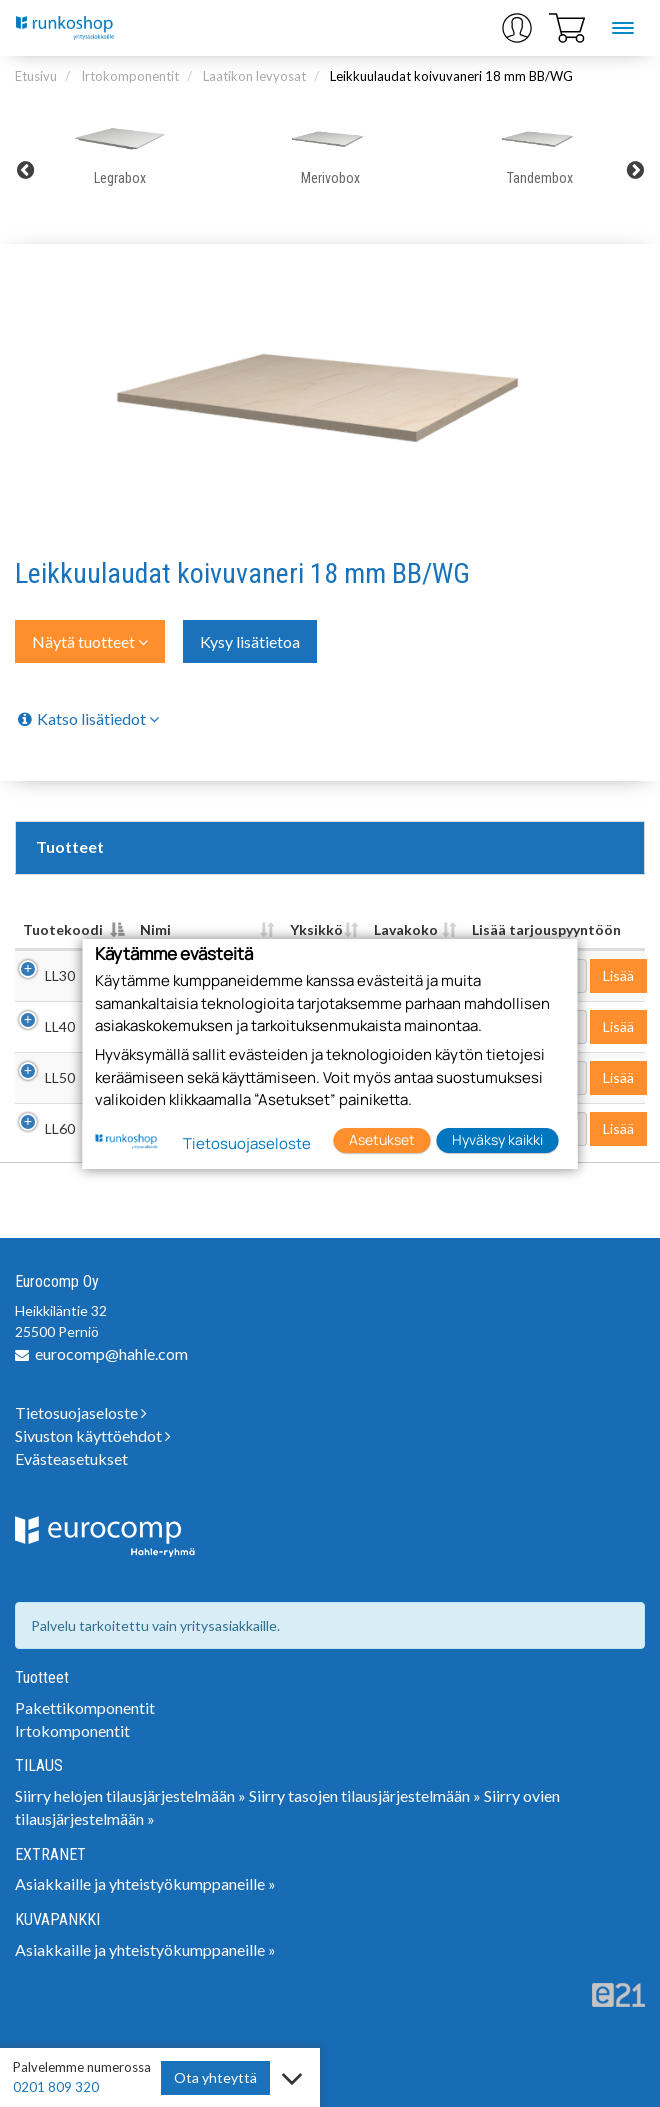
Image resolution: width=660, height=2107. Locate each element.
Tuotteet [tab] (70, 846)
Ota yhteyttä (215, 2077)
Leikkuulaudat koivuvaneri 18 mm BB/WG (451, 76)
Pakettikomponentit (85, 1707)
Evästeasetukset (71, 1458)
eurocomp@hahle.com (111, 1353)
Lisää (618, 975)
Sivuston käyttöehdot (93, 1435)
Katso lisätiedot (87, 718)
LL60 (60, 1128)
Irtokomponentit (130, 76)
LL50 (60, 1077)
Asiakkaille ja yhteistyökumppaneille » (145, 1883)
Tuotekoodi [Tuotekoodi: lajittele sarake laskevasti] (63, 929)
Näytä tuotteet (90, 641)
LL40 (60, 1026)
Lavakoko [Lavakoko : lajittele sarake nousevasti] (406, 929)
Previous (25, 170)
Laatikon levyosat (254, 76)
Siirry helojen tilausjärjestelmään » (130, 1795)
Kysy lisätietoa (250, 641)
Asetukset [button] (382, 1139)
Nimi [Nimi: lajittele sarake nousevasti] (155, 929)
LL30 (60, 975)
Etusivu (36, 76)
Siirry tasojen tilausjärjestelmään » (365, 1795)
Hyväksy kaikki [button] (497, 1139)
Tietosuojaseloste (81, 1412)
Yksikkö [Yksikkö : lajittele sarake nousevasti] (316, 929)
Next (635, 170)
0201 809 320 (56, 2087)
